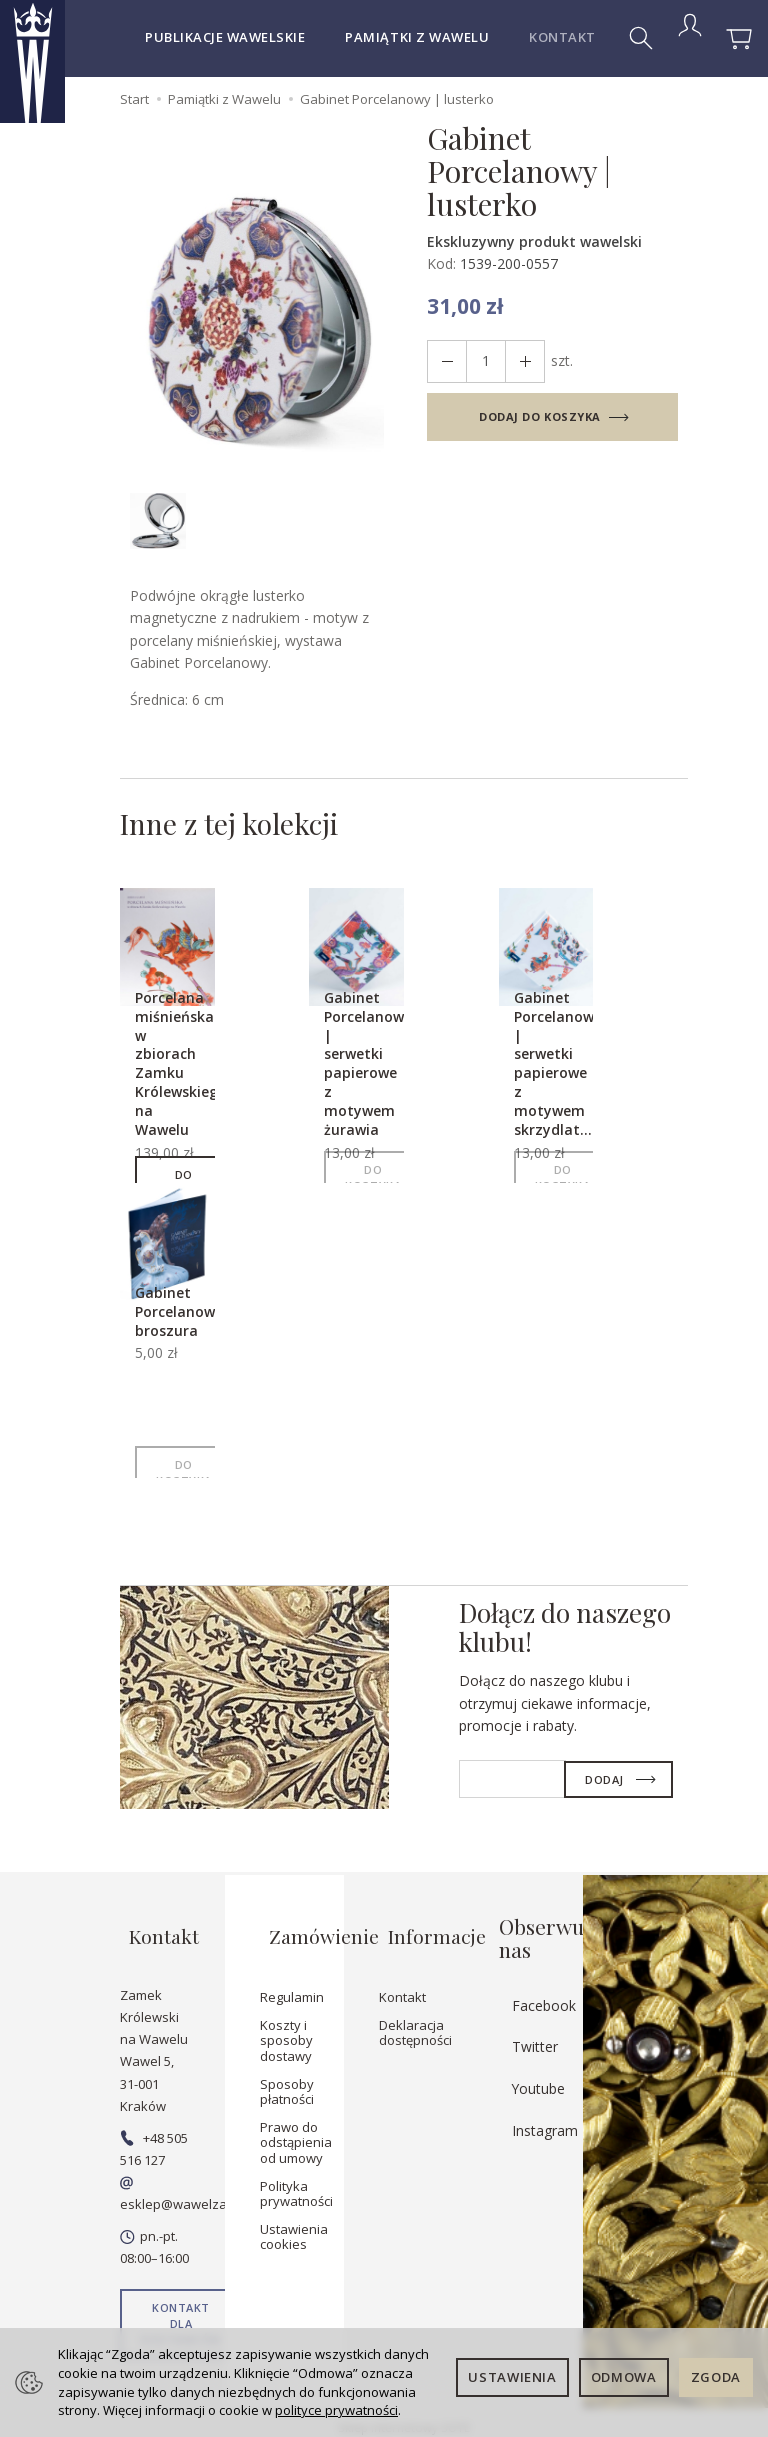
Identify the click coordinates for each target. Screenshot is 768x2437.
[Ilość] (480, 361)
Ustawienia (512, 2377)
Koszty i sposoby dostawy (286, 2028)
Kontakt (402, 1986)
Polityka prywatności (296, 2182)
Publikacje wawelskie (225, 37)
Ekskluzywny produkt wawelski (534, 241)
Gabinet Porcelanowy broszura (191, 1321)
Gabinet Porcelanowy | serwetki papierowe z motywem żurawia (380, 1073)
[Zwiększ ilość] (444, 361)
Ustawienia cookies (294, 2225)
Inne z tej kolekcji (257, 828)
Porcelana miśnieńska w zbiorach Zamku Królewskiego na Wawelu (193, 1073)
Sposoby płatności (287, 2080)
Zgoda (716, 2377)
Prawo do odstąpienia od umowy (296, 2130)
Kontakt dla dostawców (181, 2312)
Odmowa (624, 2377)
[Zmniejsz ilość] (516, 361)
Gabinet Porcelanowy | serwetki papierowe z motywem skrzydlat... (570, 1073)
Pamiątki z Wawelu (417, 37)
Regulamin (292, 1986)
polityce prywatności (336, 2410)
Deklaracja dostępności (415, 2021)
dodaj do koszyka (540, 416)
